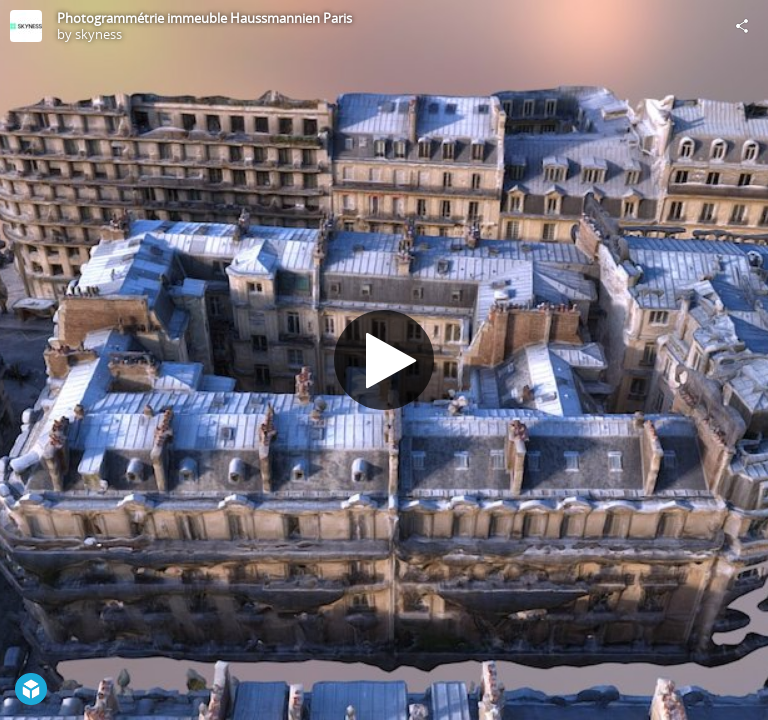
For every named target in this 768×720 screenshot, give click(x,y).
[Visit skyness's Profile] (26, 26)
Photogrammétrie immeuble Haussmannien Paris (204, 18)
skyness (98, 34)
